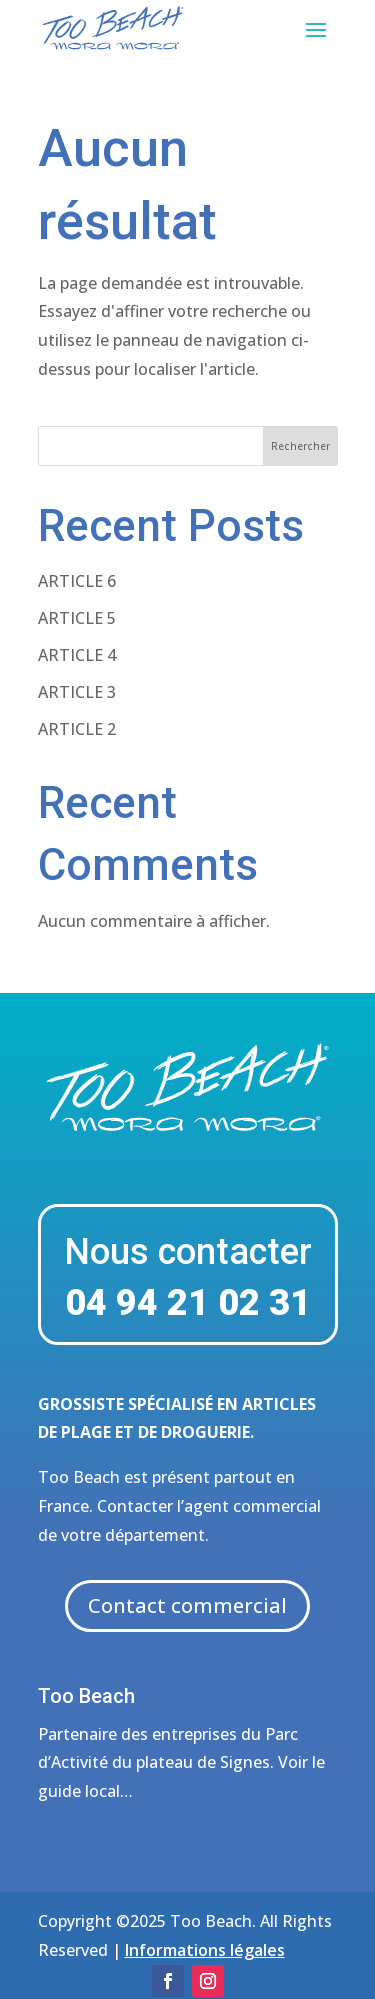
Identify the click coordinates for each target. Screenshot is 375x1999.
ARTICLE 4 (77, 655)
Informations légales (205, 1950)
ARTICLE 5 (77, 618)
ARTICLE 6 (77, 581)
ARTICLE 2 (77, 729)
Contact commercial (187, 1605)
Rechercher (300, 446)
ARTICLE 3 (77, 692)
